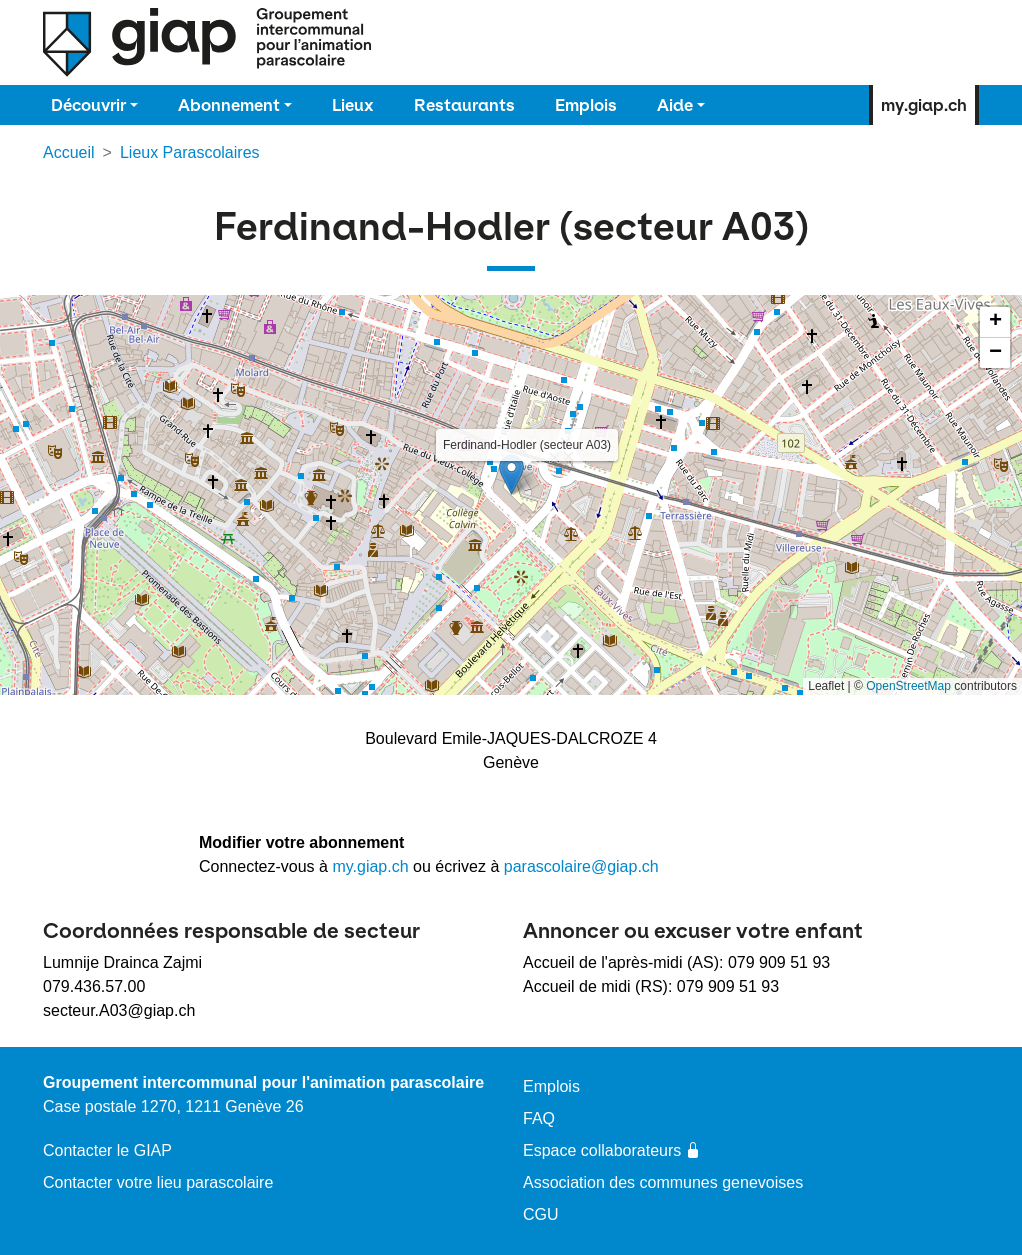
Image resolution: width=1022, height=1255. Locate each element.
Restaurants (464, 105)
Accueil (69, 152)
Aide (675, 105)
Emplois (586, 105)
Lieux (353, 105)
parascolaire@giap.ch (581, 866)
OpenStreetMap (908, 686)
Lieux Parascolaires (190, 152)
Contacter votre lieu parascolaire (158, 1182)
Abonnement (229, 105)
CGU (541, 1214)
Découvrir (88, 105)
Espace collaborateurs (612, 1150)
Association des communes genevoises (663, 1182)
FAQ (539, 1118)
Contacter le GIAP (107, 1150)
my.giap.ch (924, 105)
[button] (511, 474)
